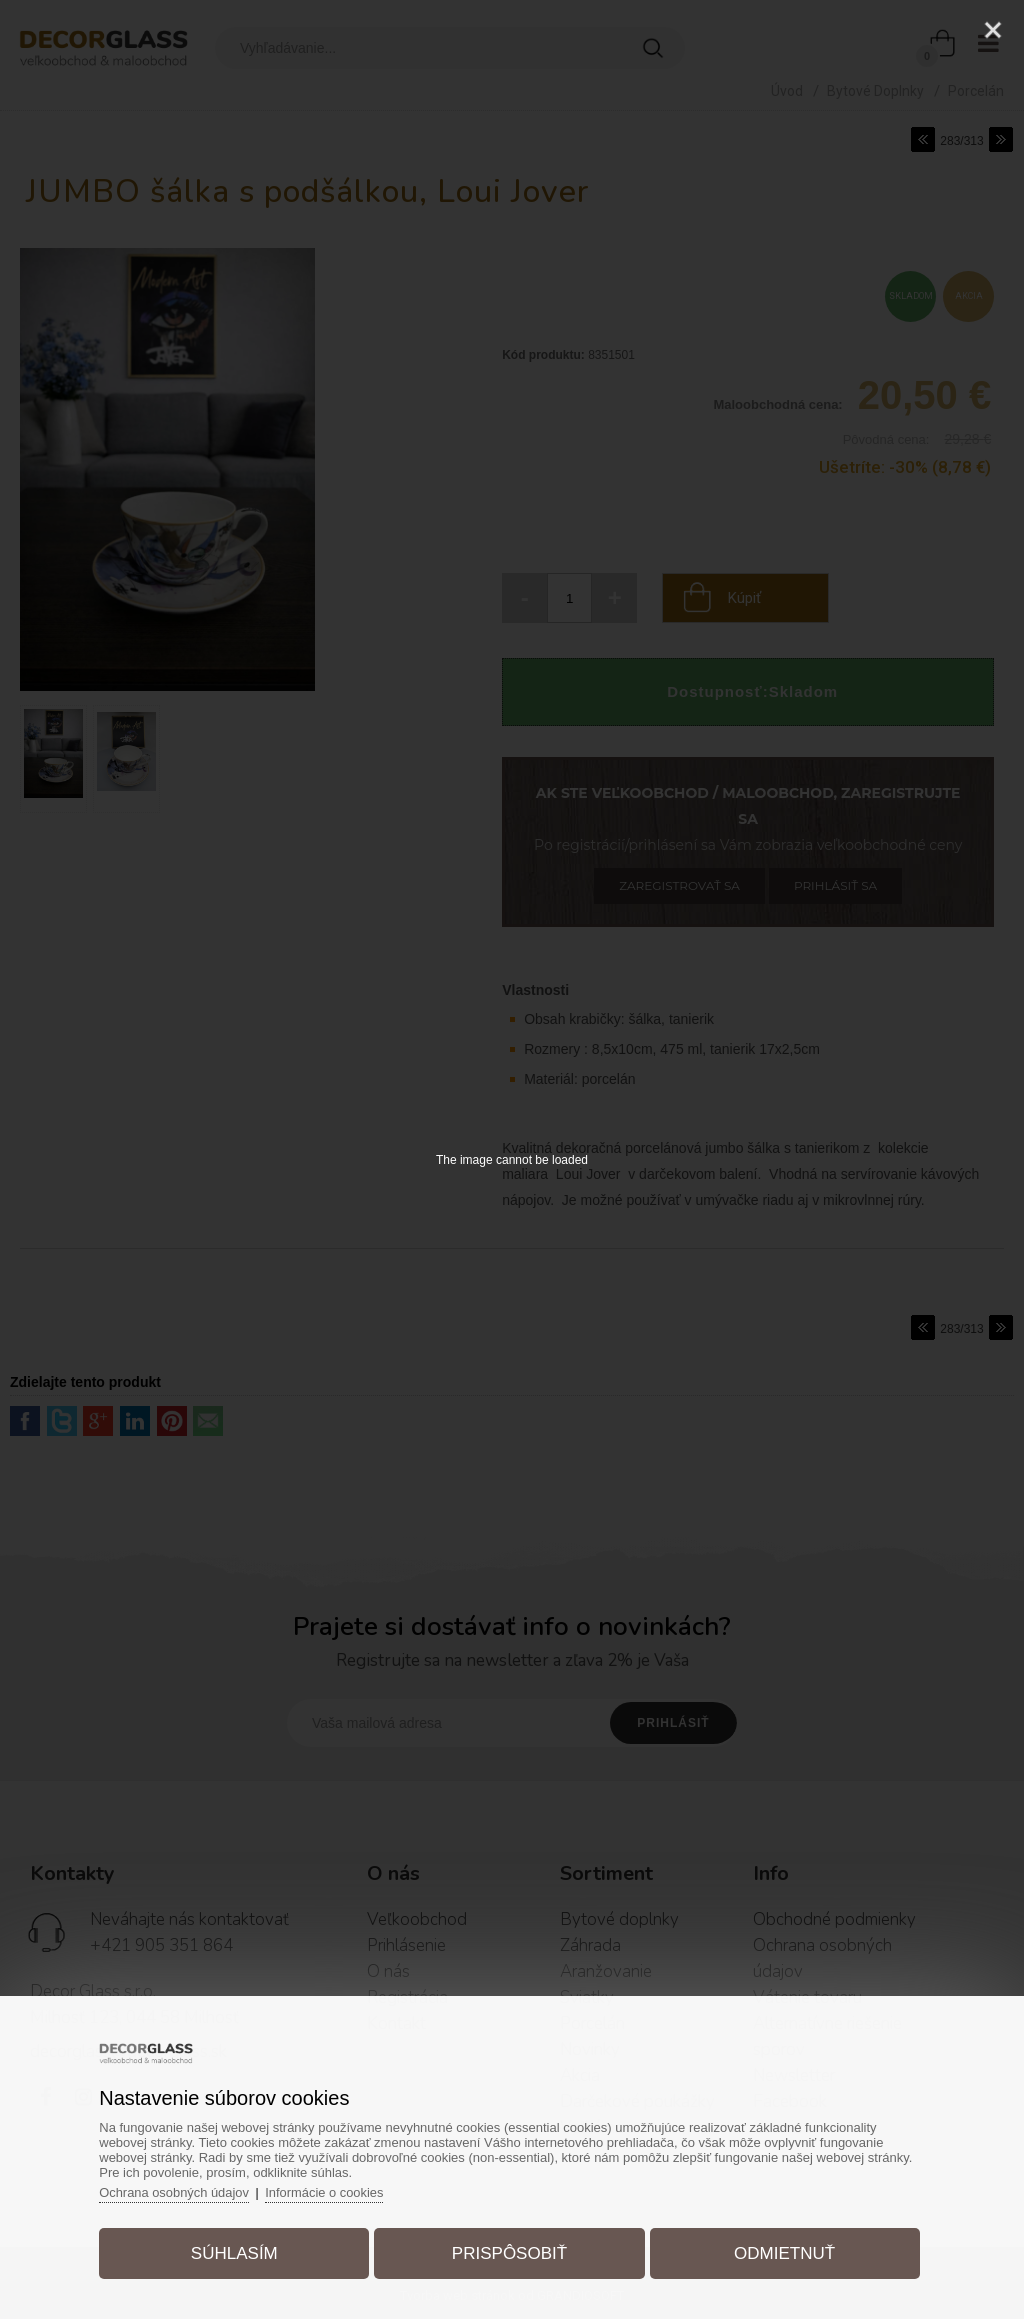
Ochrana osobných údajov (177, 2191)
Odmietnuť (782, 2252)
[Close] (993, 30)
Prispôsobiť (509, 2252)
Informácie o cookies (329, 2191)
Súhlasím (236, 2252)
